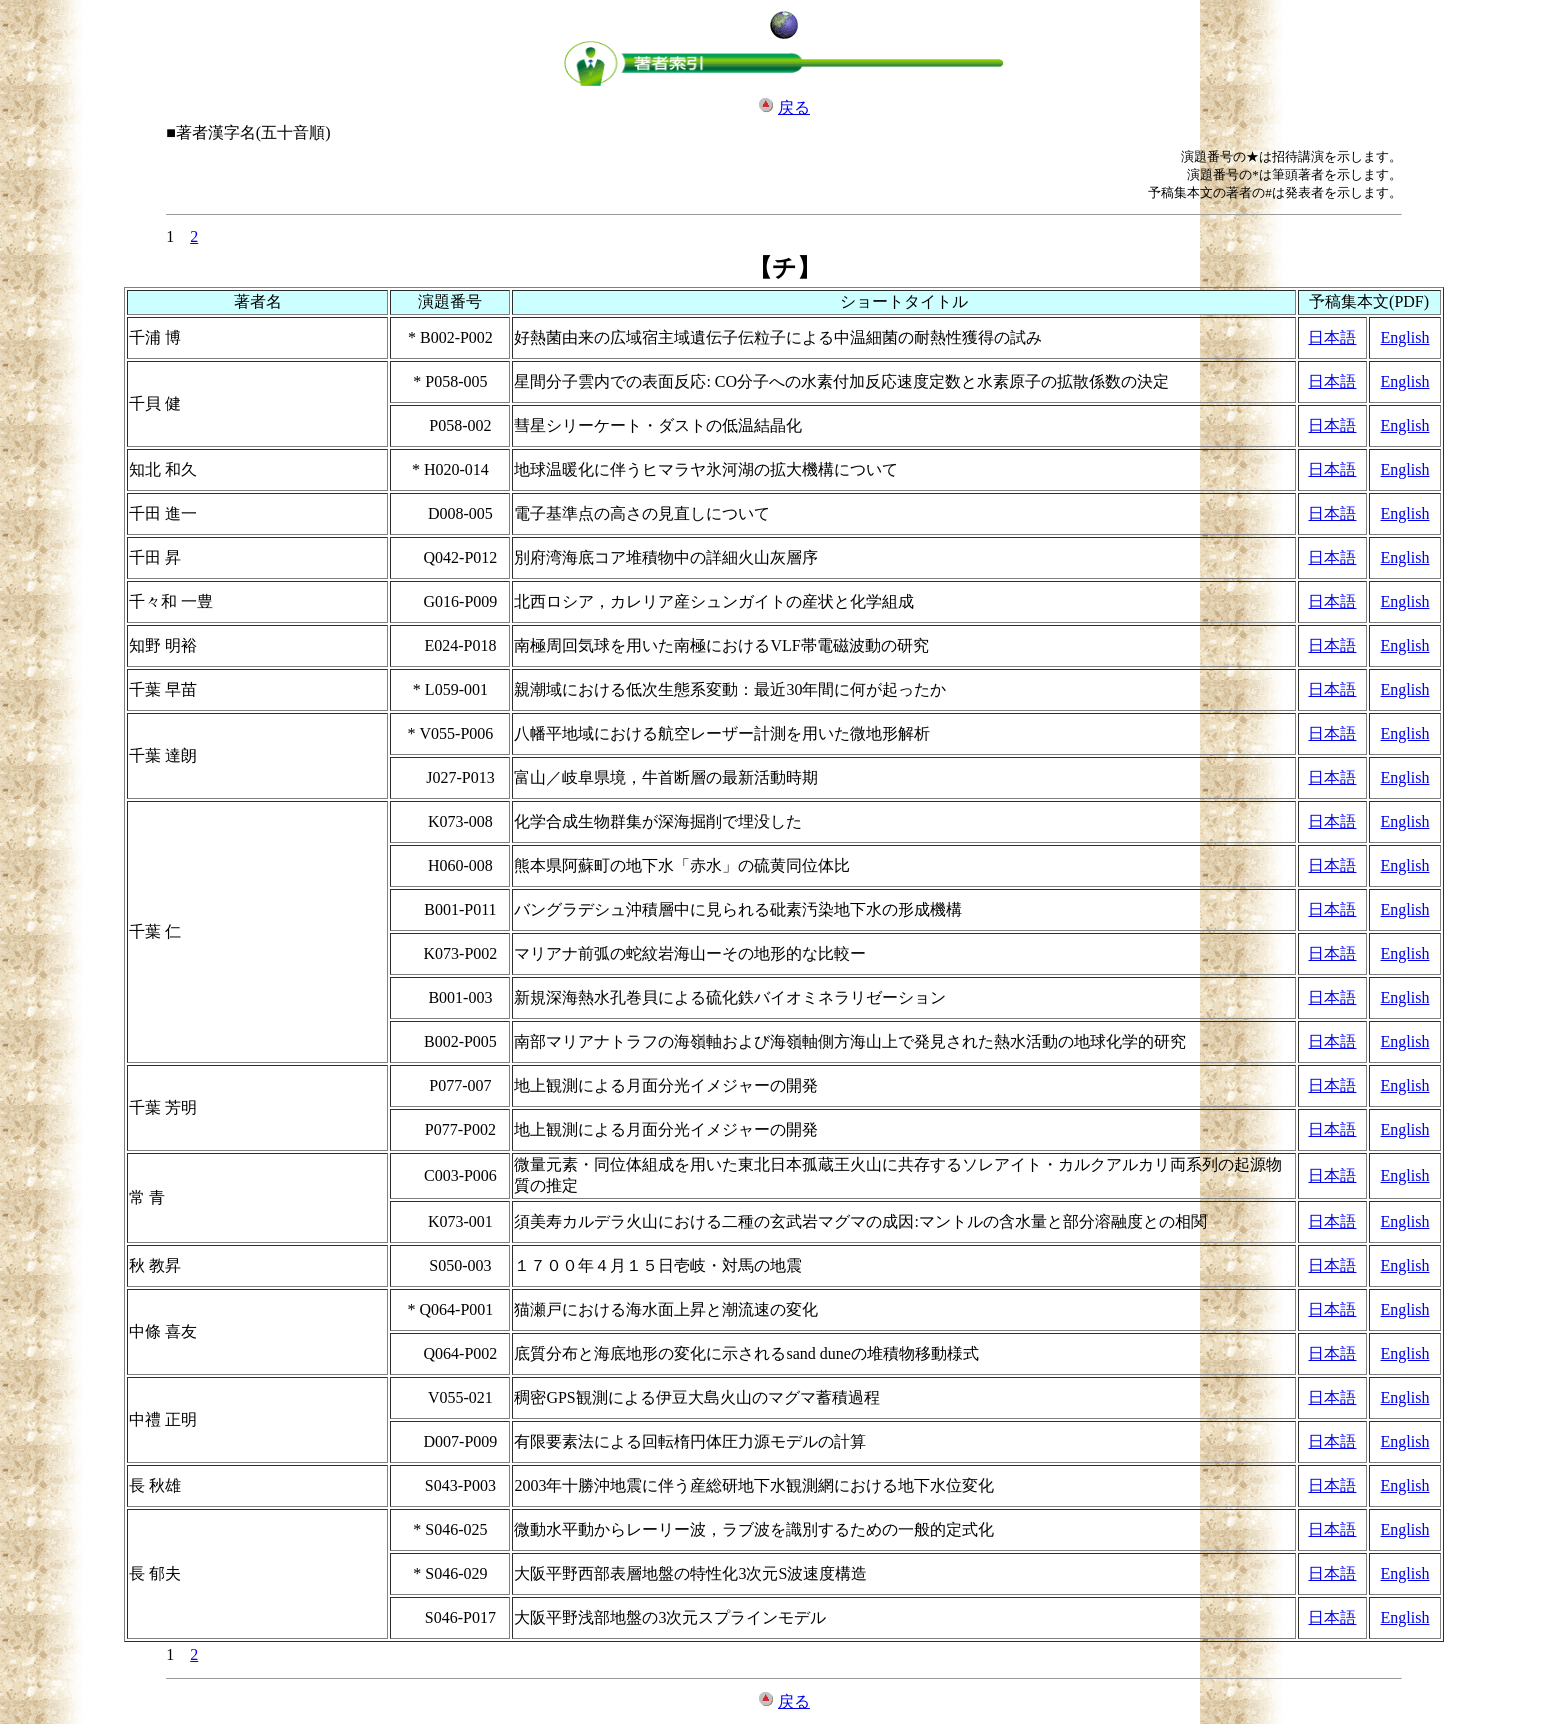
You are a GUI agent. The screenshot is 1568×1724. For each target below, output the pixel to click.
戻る (794, 107)
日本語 (1332, 337)
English (1405, 337)
